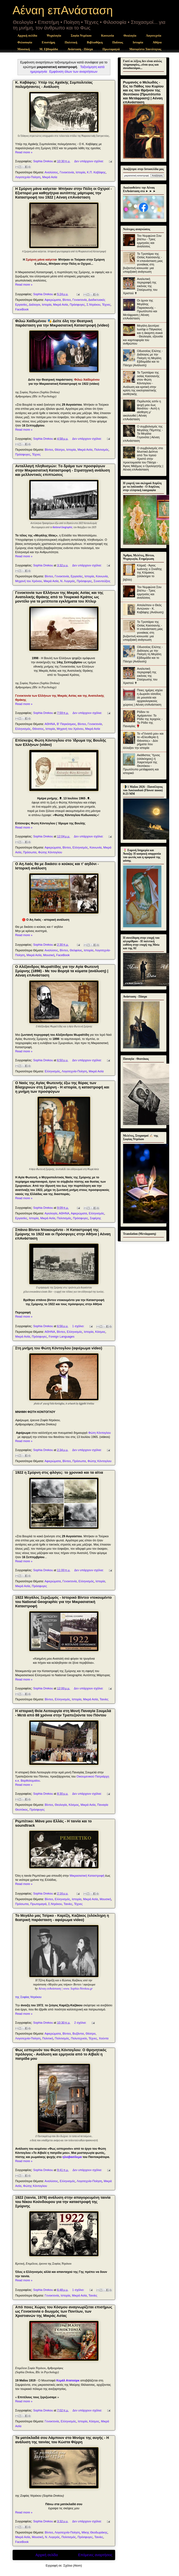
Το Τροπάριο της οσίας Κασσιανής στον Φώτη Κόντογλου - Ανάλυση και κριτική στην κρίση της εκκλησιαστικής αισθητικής (141, 383)
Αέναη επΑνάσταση (63, 10)
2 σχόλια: (80, 2022)
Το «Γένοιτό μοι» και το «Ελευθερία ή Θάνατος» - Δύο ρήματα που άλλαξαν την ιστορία (143, 741)
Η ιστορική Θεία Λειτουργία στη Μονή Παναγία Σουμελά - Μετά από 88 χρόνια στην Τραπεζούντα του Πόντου (63, 1713)
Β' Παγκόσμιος (66, 724)
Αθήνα (157, 42)
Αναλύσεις (51, 172)
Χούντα (103, 2038)
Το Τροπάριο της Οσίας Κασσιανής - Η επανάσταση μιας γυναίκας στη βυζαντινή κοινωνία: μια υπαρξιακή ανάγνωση (143, 262)
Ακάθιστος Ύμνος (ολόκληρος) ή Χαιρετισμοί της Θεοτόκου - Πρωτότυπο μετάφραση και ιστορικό (141, 764)
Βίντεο (67, 299)
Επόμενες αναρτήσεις (95, 2555)
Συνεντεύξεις (102, 581)
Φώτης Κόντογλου (50, 852)
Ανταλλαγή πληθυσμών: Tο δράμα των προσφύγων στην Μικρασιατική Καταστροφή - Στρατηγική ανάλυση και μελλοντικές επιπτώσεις (62, 470)
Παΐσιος (117, 42)
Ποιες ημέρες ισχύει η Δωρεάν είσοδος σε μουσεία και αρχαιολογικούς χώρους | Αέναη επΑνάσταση (143, 697)
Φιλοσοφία (24, 42)
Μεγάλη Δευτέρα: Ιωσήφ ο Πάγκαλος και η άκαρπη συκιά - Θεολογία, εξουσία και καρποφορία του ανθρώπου (143, 334)
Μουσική (23, 49)
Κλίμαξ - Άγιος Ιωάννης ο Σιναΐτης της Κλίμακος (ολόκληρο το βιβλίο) (142, 572)
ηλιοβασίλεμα (72, 2157)
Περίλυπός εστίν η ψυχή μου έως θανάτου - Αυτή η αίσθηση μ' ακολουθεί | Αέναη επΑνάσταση (142, 410)
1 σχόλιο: (78, 1326)
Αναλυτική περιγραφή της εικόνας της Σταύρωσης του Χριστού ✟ (140, 286)
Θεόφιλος (76, 950)
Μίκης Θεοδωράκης (94, 2532)
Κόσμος (100, 1331)
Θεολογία (130, 35)
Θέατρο (60, 449)
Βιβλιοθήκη (95, 42)
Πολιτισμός (101, 449)
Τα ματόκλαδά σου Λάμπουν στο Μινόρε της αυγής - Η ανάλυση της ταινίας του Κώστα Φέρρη (62, 2440)
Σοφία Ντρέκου (81, 35)
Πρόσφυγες (77, 304)
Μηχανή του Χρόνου (28, 581)
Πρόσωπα (29, 852)
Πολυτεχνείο (79, 2038)
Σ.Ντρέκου (93, 304)
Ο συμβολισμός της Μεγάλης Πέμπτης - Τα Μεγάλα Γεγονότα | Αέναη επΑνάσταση (143, 433)
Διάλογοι (34, 304)
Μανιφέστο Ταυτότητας (145, 49)
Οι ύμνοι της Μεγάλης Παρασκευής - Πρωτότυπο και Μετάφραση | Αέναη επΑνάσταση (140, 309)
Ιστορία (138, 42)
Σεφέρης (95, 1218)
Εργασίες (77, 576)
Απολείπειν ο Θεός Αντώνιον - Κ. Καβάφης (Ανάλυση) (150, 608)
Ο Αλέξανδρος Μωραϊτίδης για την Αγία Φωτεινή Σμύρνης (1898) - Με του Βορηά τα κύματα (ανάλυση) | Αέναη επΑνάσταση (61, 971)
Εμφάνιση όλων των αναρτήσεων (73, 71)
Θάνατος (38, 728)
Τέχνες (106, 304)
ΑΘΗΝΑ (50, 724)
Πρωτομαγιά (111, 49)
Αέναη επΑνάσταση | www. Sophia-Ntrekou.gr (65, 1988)
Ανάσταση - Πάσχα (80, 49)
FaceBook (22, 309)
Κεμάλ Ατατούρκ (67, 2380)
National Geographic (62, 527)
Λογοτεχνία (153, 35)
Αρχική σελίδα (27, 35)
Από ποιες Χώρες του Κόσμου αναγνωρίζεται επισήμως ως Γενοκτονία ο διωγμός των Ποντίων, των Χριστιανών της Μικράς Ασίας (63, 2311)
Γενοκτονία (67, 172)
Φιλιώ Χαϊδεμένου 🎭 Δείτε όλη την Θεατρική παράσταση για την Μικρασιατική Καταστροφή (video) (62, 323)
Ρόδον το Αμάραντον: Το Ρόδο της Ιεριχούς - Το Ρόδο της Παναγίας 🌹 (143, 719)
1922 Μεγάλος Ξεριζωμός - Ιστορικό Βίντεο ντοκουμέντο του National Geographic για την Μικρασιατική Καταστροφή (63, 1601)
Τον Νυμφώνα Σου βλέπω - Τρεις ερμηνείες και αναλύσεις (149, 241)
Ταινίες (104, 1699)
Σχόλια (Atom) (72, 2565)
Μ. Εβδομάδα (48, 49)
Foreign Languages (61, 1336)
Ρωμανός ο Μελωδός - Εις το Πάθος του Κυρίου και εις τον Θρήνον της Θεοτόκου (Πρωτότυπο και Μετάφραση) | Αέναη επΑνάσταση (143, 92)
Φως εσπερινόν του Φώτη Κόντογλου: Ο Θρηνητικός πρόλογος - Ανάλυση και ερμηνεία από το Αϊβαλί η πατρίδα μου (61, 2054)
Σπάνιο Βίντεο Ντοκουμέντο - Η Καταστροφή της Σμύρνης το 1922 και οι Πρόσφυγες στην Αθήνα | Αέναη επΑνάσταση (63, 1234)
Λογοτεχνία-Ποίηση (28, 177)
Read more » (24, 152)
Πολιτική (71, 42)
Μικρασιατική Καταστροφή (87, 1875)
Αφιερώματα (53, 299)
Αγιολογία (51, 1213)
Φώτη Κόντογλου (99, 1432)
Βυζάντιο (78, 2033)
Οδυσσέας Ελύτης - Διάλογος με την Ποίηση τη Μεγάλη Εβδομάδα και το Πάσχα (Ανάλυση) (143, 358)
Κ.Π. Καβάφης (96, 172)
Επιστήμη (48, 42)
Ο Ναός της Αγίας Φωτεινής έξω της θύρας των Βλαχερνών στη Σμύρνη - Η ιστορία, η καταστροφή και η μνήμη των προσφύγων (62, 1087)
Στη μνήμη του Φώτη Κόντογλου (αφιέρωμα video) (58, 1348)
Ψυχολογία (54, 35)
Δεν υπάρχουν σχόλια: (89, 161)
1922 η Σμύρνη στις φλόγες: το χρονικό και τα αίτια (59, 1472)
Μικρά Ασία (49, 177)
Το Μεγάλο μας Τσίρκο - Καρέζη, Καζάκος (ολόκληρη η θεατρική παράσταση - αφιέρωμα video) (62, 1917)
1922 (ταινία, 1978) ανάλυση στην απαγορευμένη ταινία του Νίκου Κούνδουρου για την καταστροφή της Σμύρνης (63, 2201)
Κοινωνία (107, 35)
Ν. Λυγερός (67, 581)
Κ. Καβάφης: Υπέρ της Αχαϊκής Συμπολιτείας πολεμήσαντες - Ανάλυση (54, 84)
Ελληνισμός (23, 728)
